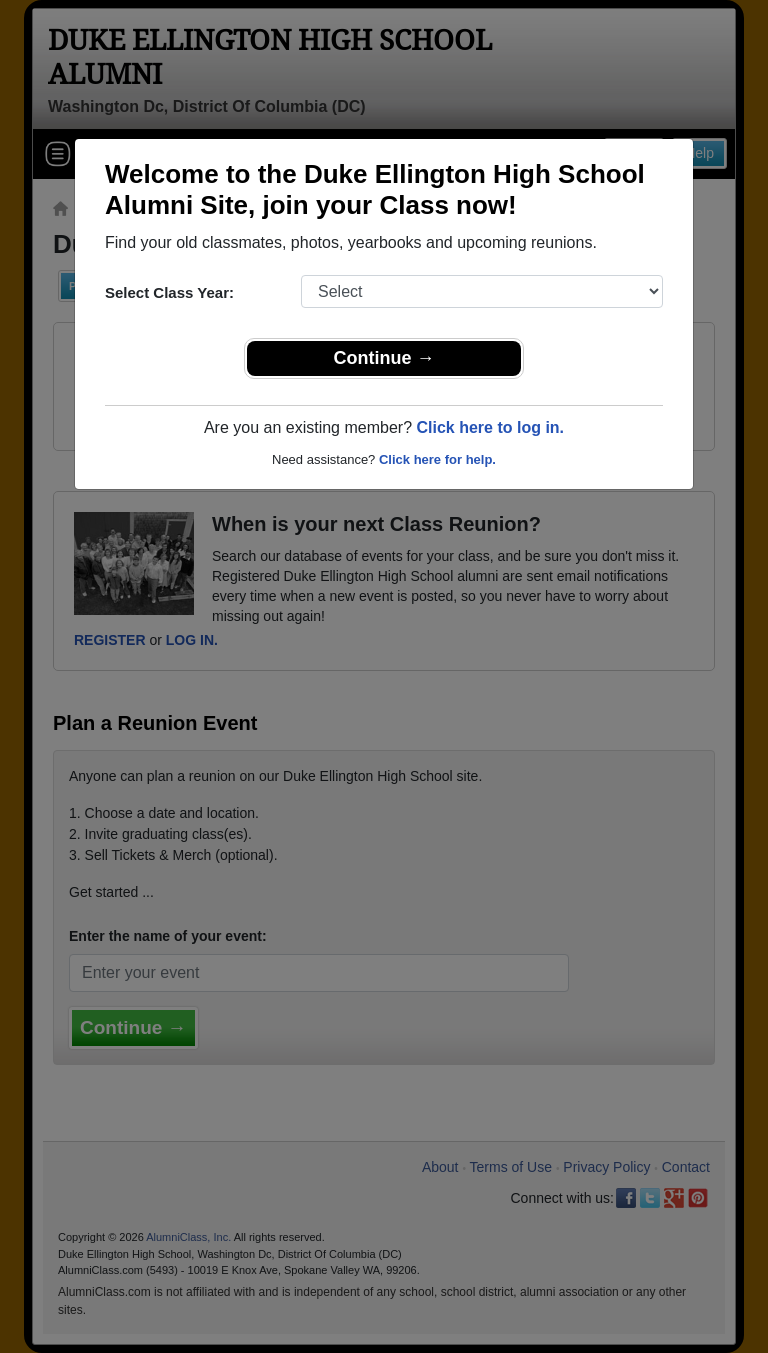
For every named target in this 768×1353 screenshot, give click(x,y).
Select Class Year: (169, 292)
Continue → (384, 358)
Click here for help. (437, 459)
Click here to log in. (490, 427)
